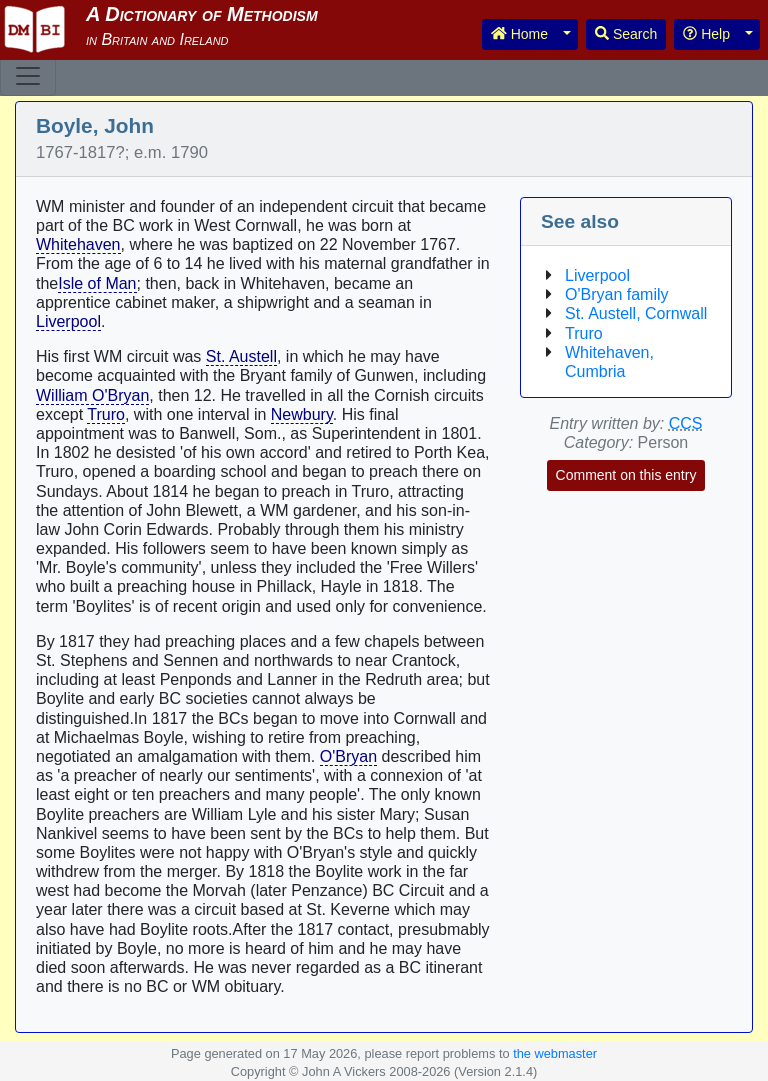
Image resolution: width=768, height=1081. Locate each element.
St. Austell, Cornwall (636, 313)
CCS (686, 423)
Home (519, 34)
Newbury (302, 414)
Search (626, 34)
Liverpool (68, 321)
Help (706, 34)
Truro (106, 414)
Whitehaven (78, 244)
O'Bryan (348, 756)
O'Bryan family (617, 294)
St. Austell (241, 356)
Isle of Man (97, 283)
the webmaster (555, 1053)
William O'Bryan (92, 395)
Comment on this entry (626, 475)
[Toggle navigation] (28, 76)
